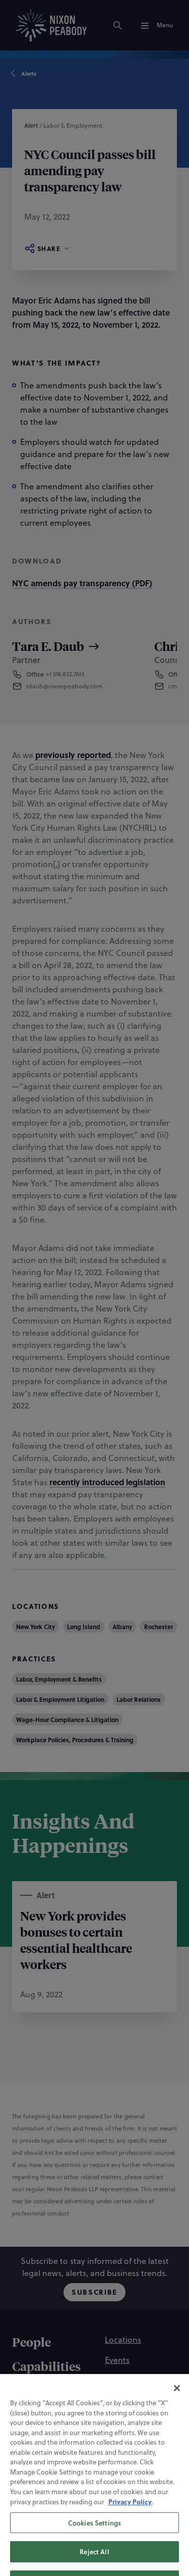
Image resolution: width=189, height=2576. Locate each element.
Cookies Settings (94, 2535)
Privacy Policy (130, 2513)
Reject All (94, 2564)
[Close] (177, 2400)
